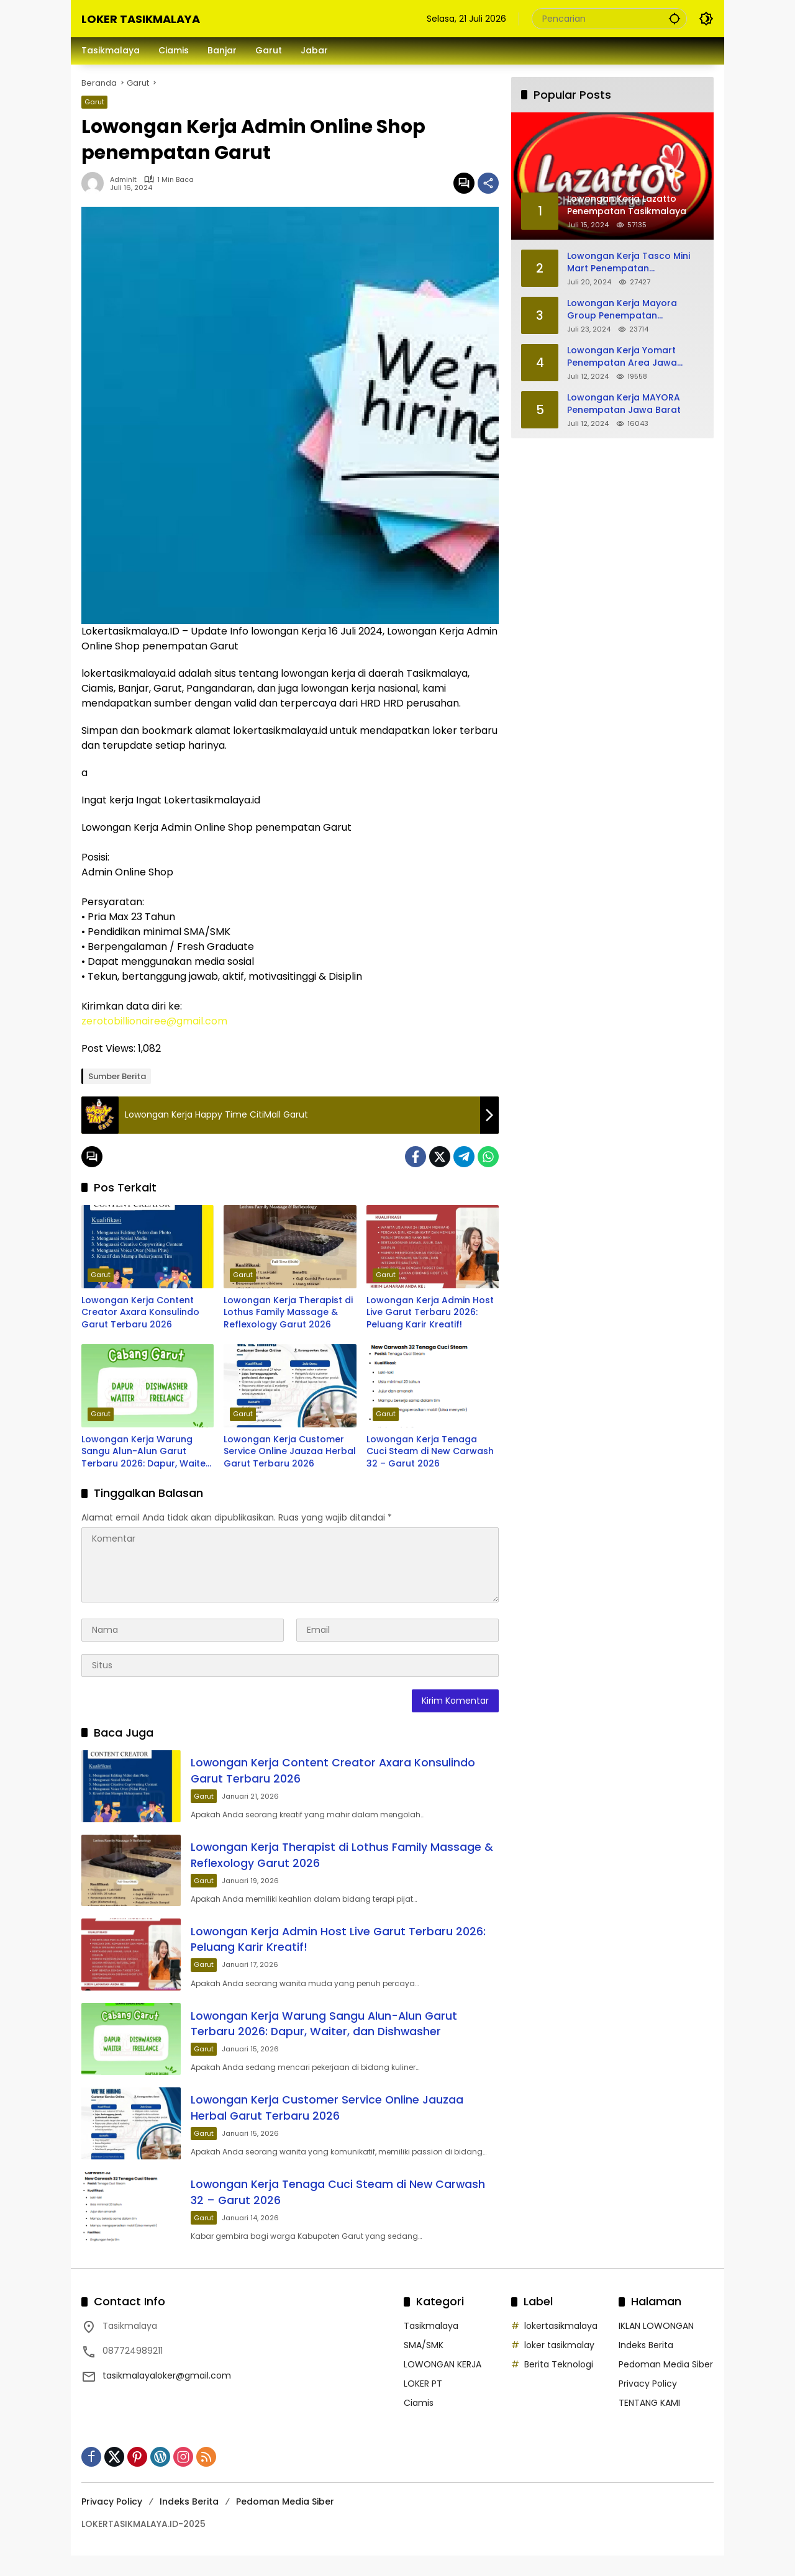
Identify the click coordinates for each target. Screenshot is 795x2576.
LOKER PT (423, 2404)
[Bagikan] (488, 183)
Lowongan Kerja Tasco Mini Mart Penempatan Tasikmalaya (628, 262)
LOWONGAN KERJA (442, 2385)
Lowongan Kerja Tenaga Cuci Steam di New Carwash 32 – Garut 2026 (430, 1452)
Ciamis (419, 2423)
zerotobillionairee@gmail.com (154, 1021)
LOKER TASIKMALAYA (140, 19)
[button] (673, 18)
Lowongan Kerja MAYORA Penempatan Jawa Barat (624, 404)
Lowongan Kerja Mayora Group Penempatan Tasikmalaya (622, 309)
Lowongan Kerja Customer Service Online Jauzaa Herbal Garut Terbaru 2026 (290, 1452)
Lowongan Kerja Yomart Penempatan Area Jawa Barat (622, 357)
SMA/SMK (423, 2365)
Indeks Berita (646, 2365)
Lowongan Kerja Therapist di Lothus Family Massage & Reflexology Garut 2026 (288, 1313)
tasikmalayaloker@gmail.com (166, 2396)
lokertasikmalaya (560, 2346)
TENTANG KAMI (649, 2423)
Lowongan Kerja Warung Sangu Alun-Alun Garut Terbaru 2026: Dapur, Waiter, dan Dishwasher (146, 1452)
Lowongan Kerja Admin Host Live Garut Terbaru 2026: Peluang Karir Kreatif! (430, 1313)
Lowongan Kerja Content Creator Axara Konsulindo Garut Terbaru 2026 (140, 1313)
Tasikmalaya (431, 2346)
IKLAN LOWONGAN (656, 2346)
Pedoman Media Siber (666, 2385)
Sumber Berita (117, 1076)
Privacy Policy (648, 2404)
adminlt (123, 179)
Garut (94, 102)
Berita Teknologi (558, 2385)
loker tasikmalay (559, 2365)
